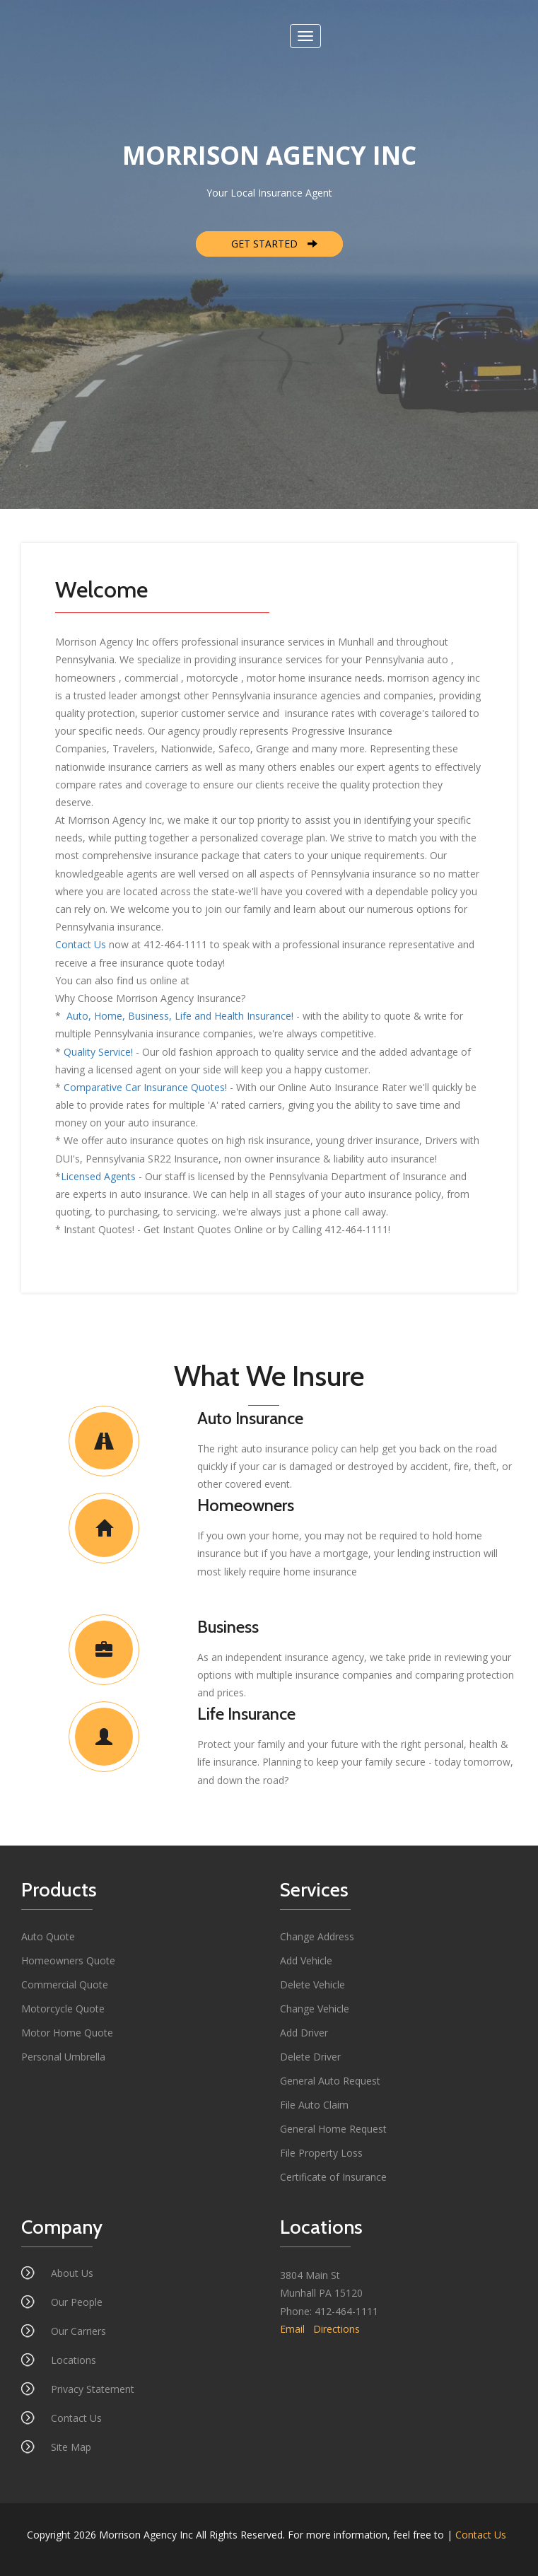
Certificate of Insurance (333, 2177)
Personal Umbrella (63, 2056)
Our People (77, 2302)
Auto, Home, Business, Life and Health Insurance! (178, 1015)
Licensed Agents (98, 1176)
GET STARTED (274, 243)
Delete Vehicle (312, 1984)
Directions (336, 2329)
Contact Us (80, 944)
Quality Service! (98, 1052)
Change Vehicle (314, 2008)
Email (292, 2329)
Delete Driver (310, 2056)
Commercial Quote (64, 1984)
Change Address (317, 1936)
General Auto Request (330, 2080)
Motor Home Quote (67, 2032)
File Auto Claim (314, 2104)
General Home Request (333, 2128)
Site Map (71, 2447)
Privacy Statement (92, 2389)
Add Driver (304, 2032)
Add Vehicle (306, 1960)
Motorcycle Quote (63, 2008)
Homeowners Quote (68, 1960)
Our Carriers (78, 2331)
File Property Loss (321, 2153)
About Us (72, 2273)
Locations (73, 2360)
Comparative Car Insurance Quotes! (145, 1087)
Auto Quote (48, 1936)
